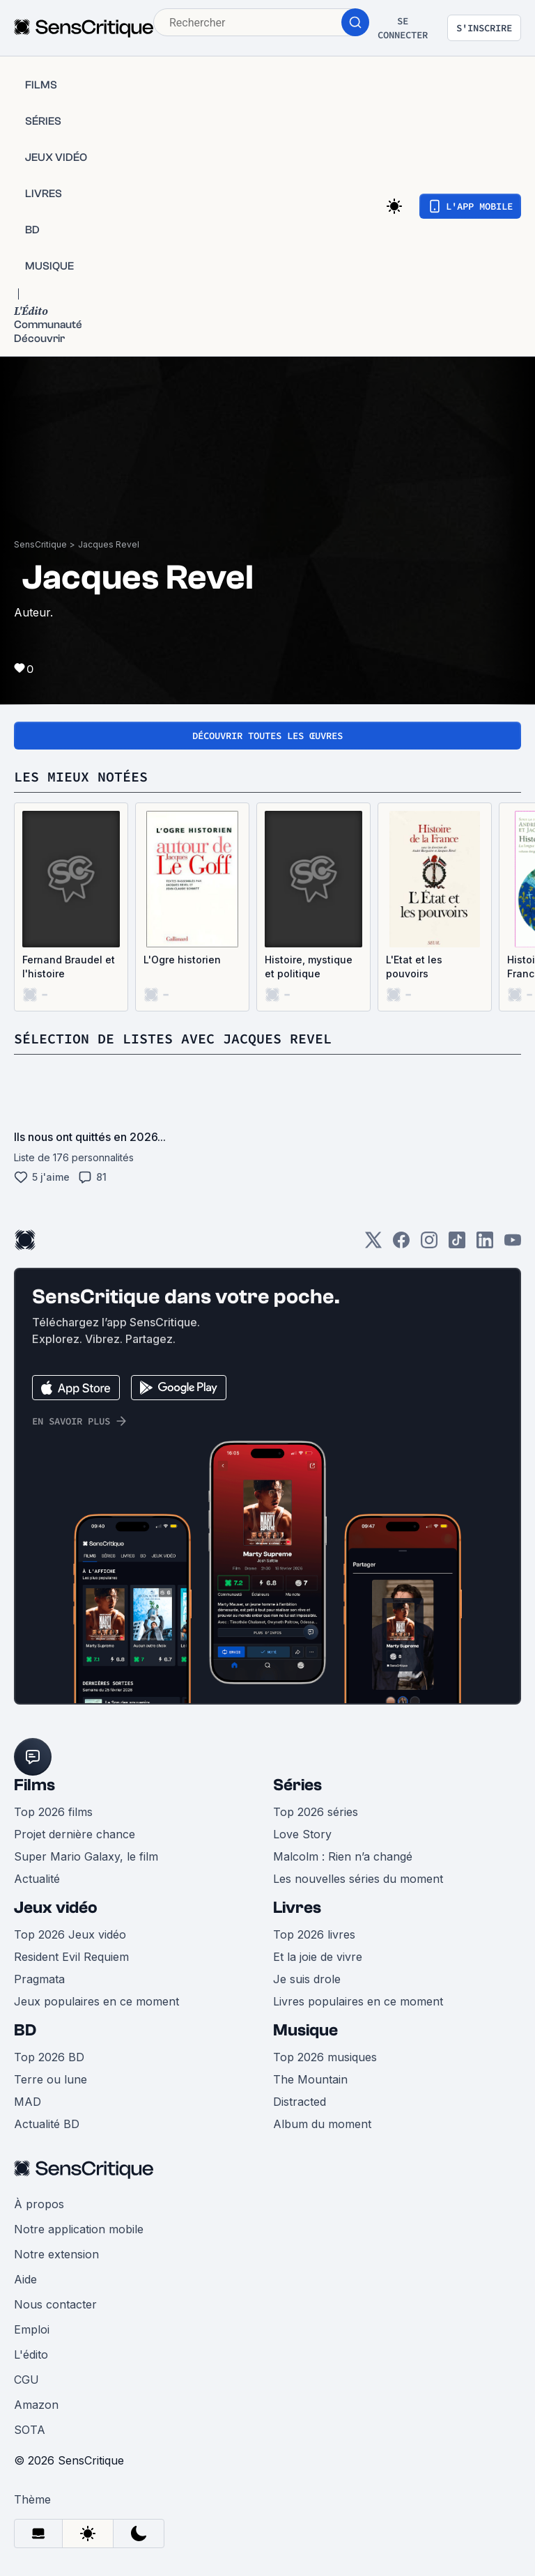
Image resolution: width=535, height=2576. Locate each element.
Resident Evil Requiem (71, 1957)
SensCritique (40, 544)
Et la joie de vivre (317, 1957)
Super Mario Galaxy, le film (86, 1856)
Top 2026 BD (49, 2057)
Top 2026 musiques (325, 2057)
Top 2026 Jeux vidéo (70, 1934)
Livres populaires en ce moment (358, 2001)
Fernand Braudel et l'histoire (68, 966)
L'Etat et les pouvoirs (414, 966)
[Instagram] (429, 1244)
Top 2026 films (53, 1812)
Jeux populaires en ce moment (96, 2001)
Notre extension (56, 2254)
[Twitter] (373, 1244)
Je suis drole (307, 1979)
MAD (27, 2102)
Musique (305, 2030)
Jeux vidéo (56, 1907)
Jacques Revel (108, 544)
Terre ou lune (50, 2079)
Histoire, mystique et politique (308, 966)
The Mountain (310, 2079)
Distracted (299, 2102)
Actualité (37, 1879)
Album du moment (322, 2124)
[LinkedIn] (484, 1244)
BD (25, 2030)
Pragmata (39, 1979)
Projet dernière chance (74, 1834)
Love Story (302, 1834)
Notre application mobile (79, 2229)
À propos (39, 2204)
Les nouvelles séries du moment (358, 1879)
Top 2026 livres (314, 1934)
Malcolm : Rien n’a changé (342, 1856)
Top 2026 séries (315, 1812)
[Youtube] (512, 1244)
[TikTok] (457, 1244)
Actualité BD (46, 2124)
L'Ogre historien (182, 959)
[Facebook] (401, 1244)
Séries (297, 1785)
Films (34, 1785)
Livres (297, 1907)
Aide (25, 2279)
